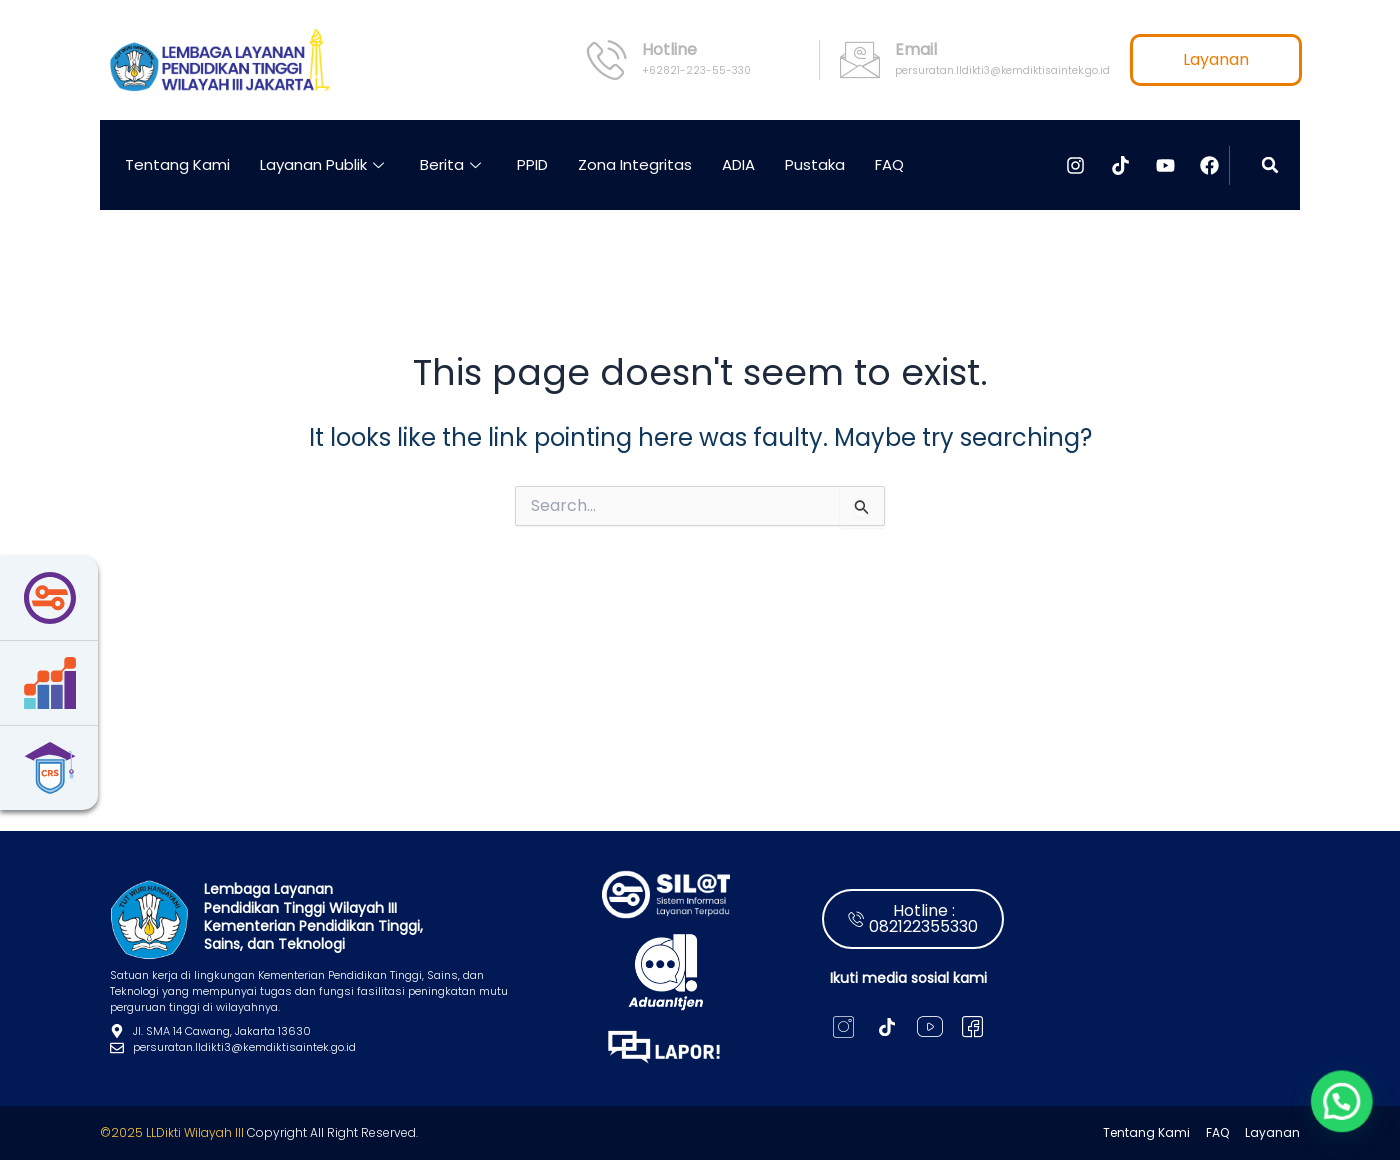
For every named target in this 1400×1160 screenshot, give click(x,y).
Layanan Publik (322, 164)
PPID (532, 164)
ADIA (738, 164)
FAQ (889, 164)
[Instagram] (843, 1027)
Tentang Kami (177, 164)
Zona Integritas (635, 164)
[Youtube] (929, 1027)
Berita (450, 164)
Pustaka (815, 164)
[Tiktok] (886, 1027)
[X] (972, 1027)
